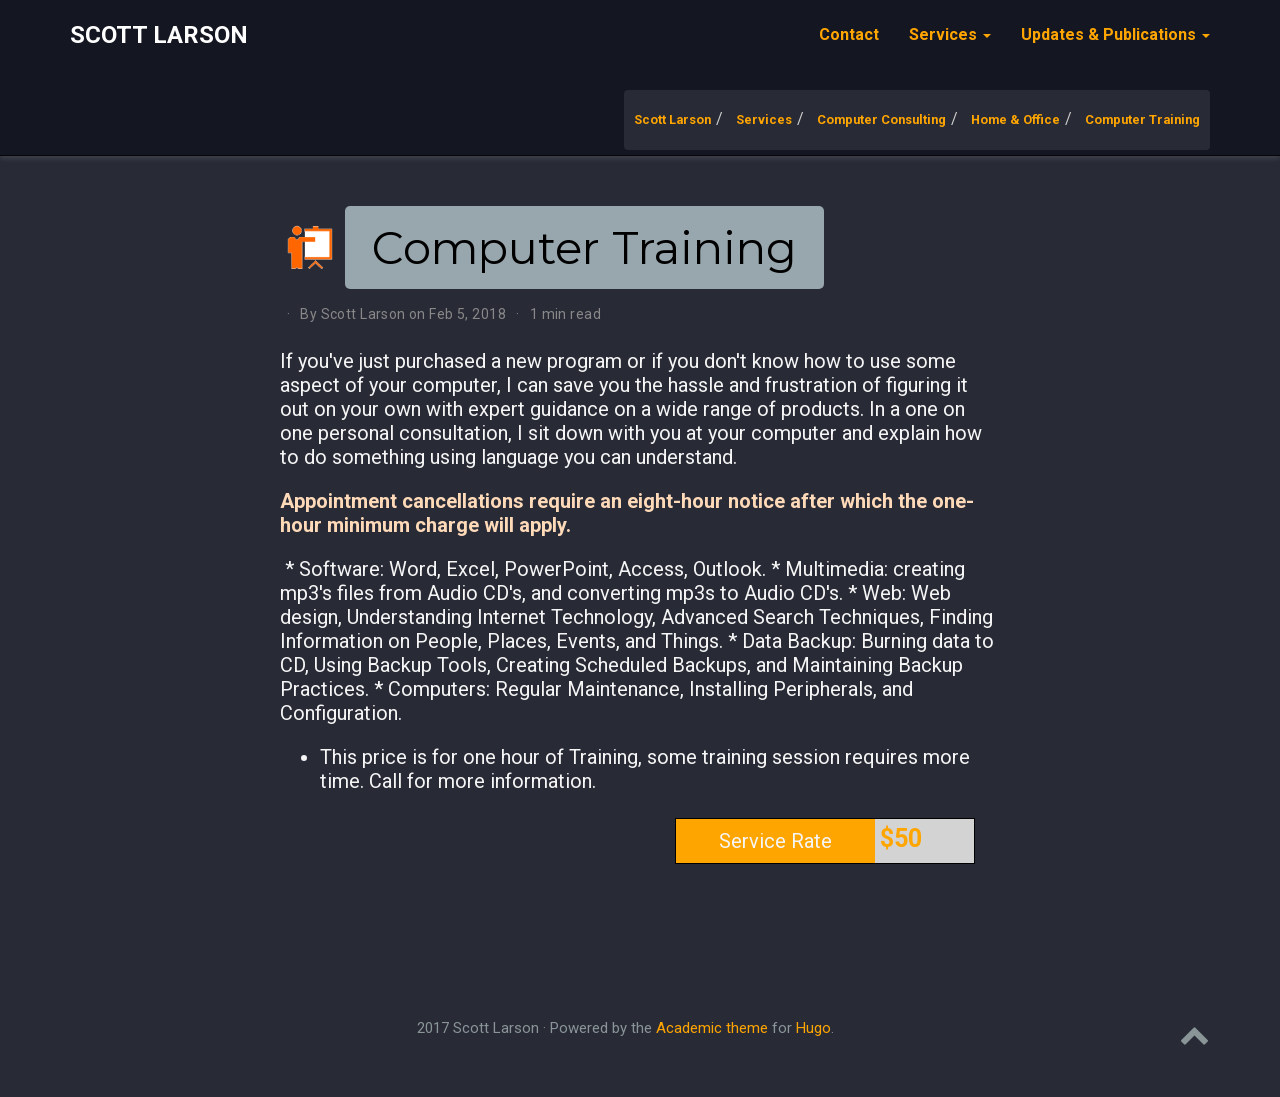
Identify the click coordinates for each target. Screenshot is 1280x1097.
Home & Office (1015, 119)
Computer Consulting (881, 119)
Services (764, 119)
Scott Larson (159, 35)
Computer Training (1142, 119)
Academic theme (712, 1028)
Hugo (813, 1028)
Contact (849, 34)
